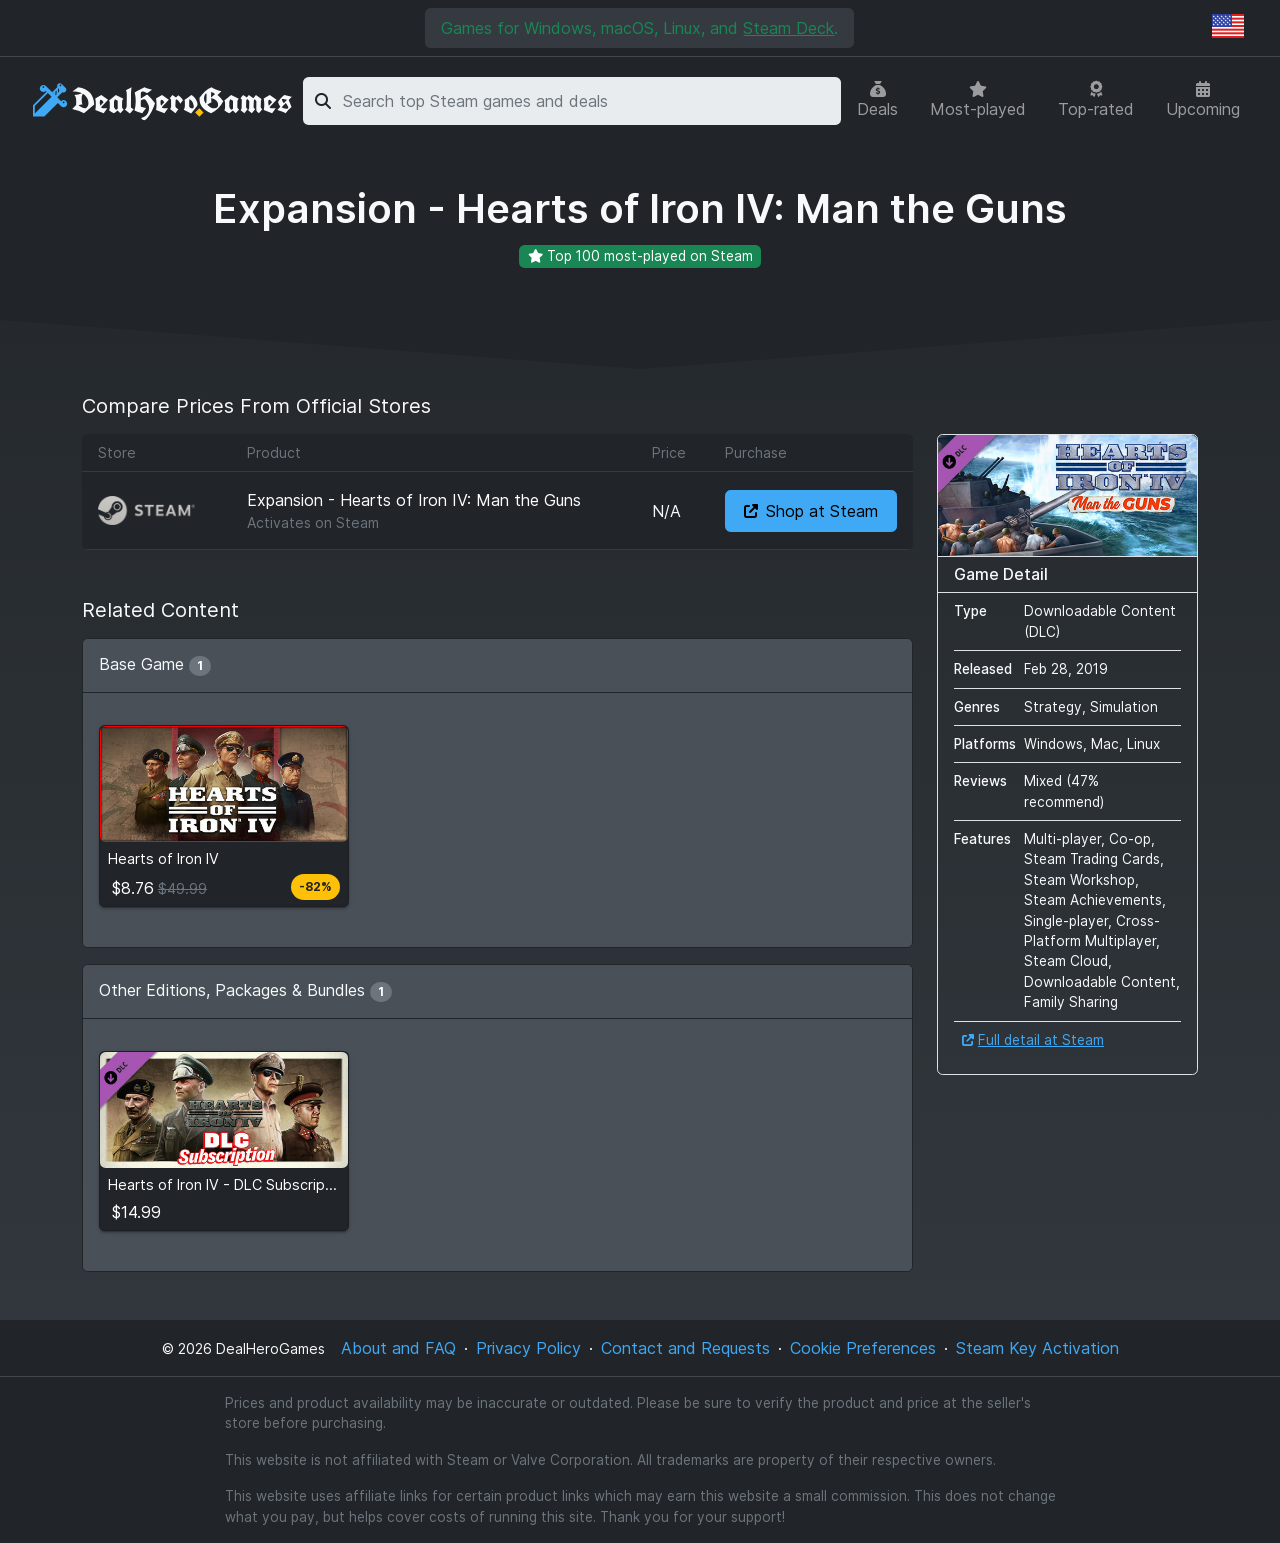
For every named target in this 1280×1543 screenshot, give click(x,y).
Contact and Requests (685, 1348)
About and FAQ (398, 1348)
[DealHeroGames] (163, 101)
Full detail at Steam (1033, 1040)
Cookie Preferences (863, 1348)
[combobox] (588, 101)
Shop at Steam (811, 511)
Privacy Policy (528, 1348)
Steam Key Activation (1037, 1348)
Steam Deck (788, 28)
